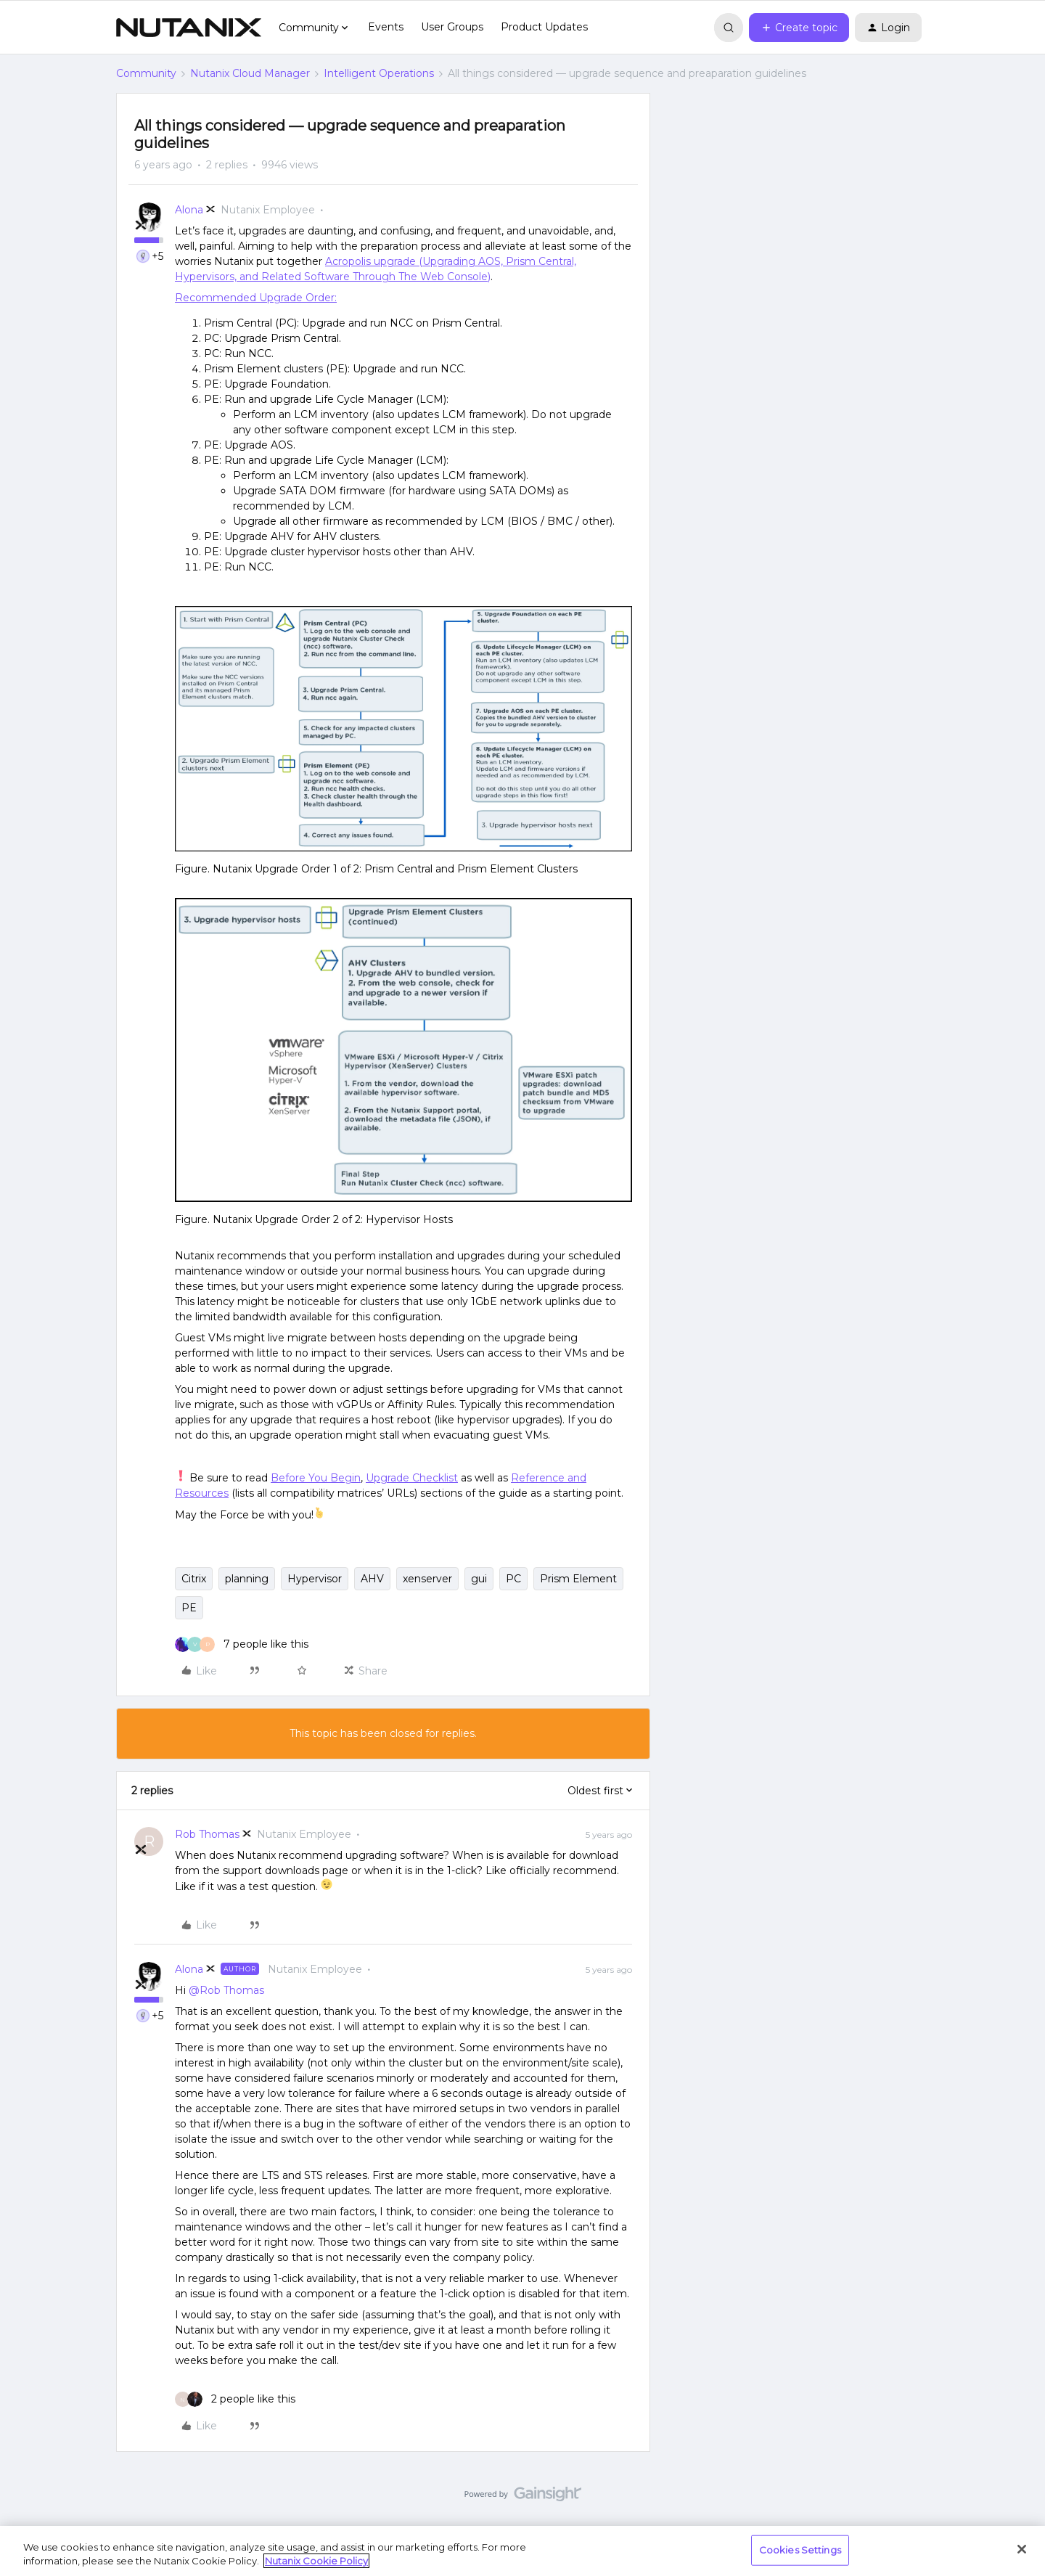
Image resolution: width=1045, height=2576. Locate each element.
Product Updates (544, 26)
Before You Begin (316, 1477)
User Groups (452, 26)
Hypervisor (314, 1578)
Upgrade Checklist (412, 1477)
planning (247, 1578)
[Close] (1022, 2549)
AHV (372, 1578)
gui (479, 1578)
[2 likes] (235, 2399)
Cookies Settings (800, 2550)
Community (146, 73)
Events (385, 26)
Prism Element (578, 1578)
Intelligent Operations (379, 73)
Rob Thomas (207, 1834)
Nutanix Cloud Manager (250, 73)
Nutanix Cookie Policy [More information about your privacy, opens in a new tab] (316, 2561)
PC (513, 1578)
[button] (799, 27)
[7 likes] (241, 1644)
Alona (189, 209)
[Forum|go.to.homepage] (188, 27)
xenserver (427, 1578)
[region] (522, 2551)
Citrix (193, 1578)
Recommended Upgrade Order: (256, 297)
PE (189, 1607)
